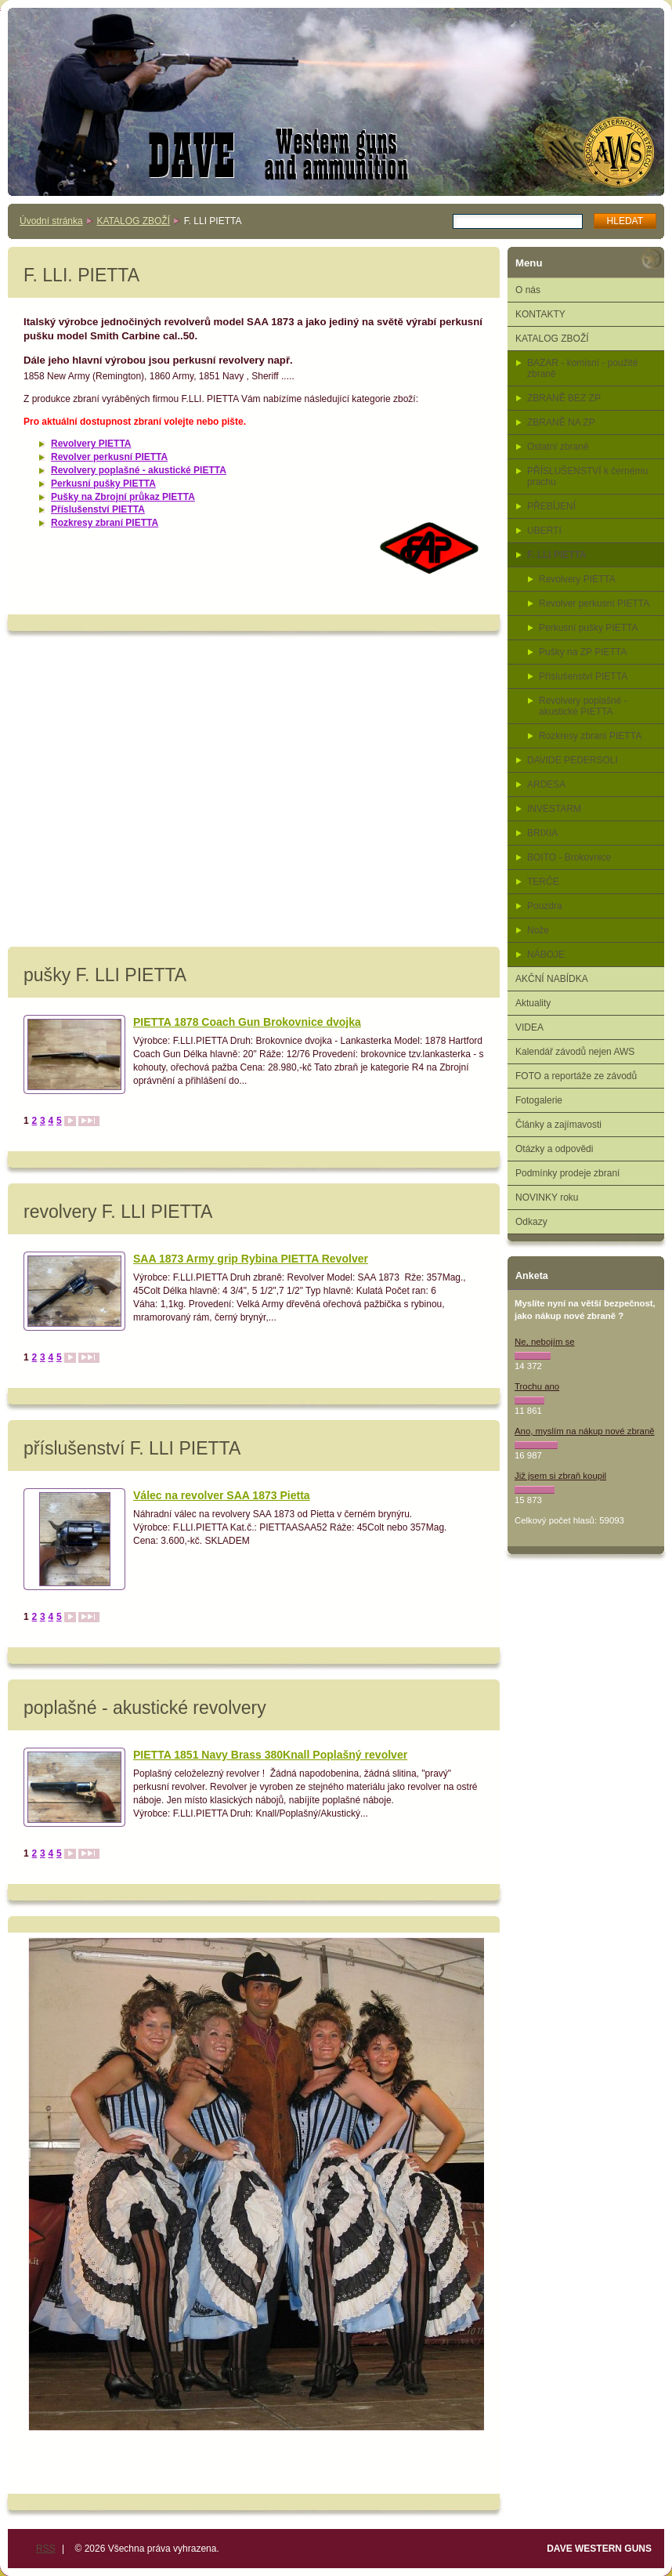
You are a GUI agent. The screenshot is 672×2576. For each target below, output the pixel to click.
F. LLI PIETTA (557, 554)
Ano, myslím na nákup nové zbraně (585, 1431)
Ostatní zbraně (558, 446)
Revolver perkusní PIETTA (109, 456)
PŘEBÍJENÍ (551, 506)
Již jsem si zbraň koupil (560, 1475)
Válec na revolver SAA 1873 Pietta (221, 1495)
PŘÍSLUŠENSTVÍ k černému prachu (587, 476)
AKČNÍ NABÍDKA (551, 978)
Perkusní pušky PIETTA (103, 483)
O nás (527, 289)
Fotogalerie (538, 1100)
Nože (538, 930)
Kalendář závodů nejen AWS (574, 1051)
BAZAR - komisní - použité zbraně (582, 368)
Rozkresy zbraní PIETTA (104, 522)
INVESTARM (554, 808)
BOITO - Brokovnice (569, 857)
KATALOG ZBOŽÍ (133, 221)
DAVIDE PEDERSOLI (572, 760)
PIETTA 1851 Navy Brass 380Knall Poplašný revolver (270, 1754)
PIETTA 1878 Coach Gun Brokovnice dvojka (247, 1022)
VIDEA (529, 1027)
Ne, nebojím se (545, 1341)
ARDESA (546, 784)
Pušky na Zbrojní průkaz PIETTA (123, 496)
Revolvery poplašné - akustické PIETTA (138, 470)
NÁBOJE (546, 954)
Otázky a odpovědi (554, 1148)
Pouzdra (544, 905)
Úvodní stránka (51, 221)
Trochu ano (537, 1386)
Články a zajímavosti (558, 1124)
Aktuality (533, 1003)
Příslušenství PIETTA (98, 509)
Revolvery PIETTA (91, 443)
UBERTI (544, 530)
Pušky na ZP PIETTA (583, 652)
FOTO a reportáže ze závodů (576, 1076)
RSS (46, 2548)
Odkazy (531, 1221)
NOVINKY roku (546, 1197)
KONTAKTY (540, 314)
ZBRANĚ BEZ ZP (564, 398)
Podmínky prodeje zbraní (567, 1173)
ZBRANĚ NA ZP (561, 422)
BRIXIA (542, 833)
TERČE (543, 881)
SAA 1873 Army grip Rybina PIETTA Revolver (250, 1258)
